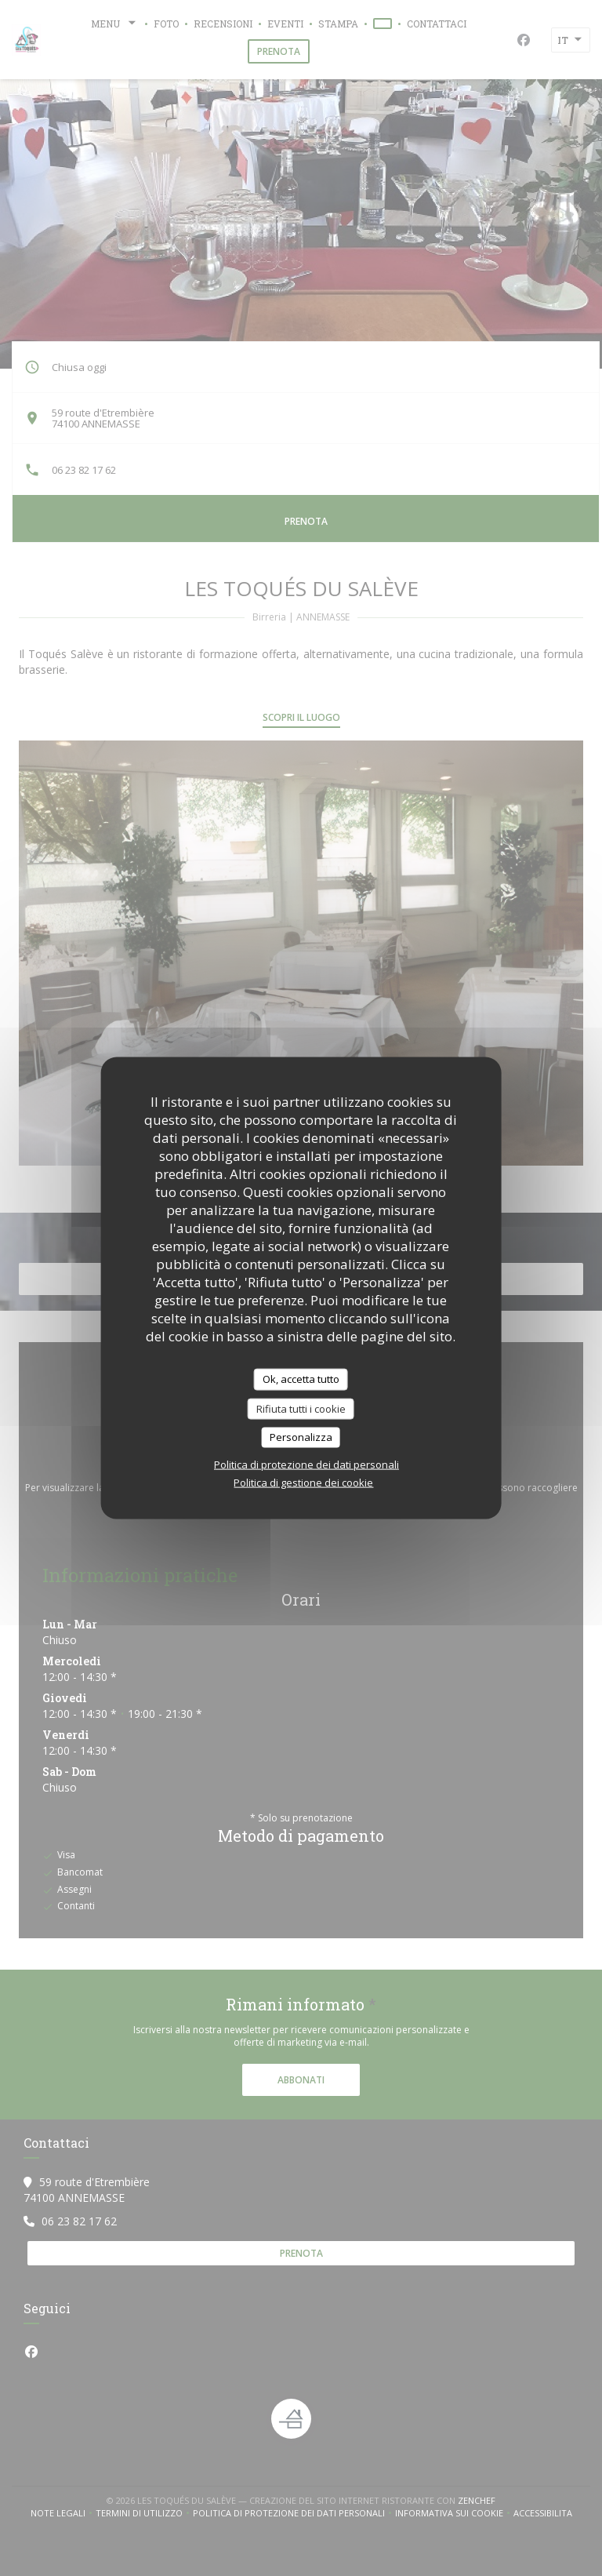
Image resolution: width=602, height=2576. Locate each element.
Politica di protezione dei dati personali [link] (306, 1464)
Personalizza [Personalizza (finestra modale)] (301, 1437)
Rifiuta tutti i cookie (301, 1408)
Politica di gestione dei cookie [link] (303, 1482)
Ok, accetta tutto (301, 1379)
